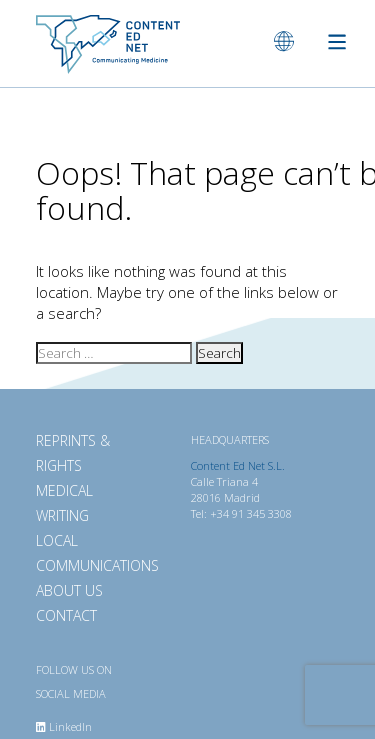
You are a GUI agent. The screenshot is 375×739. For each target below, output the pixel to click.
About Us (69, 590)
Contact (66, 615)
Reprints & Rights (73, 453)
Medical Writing (64, 503)
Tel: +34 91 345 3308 (241, 513)
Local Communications (92, 553)
